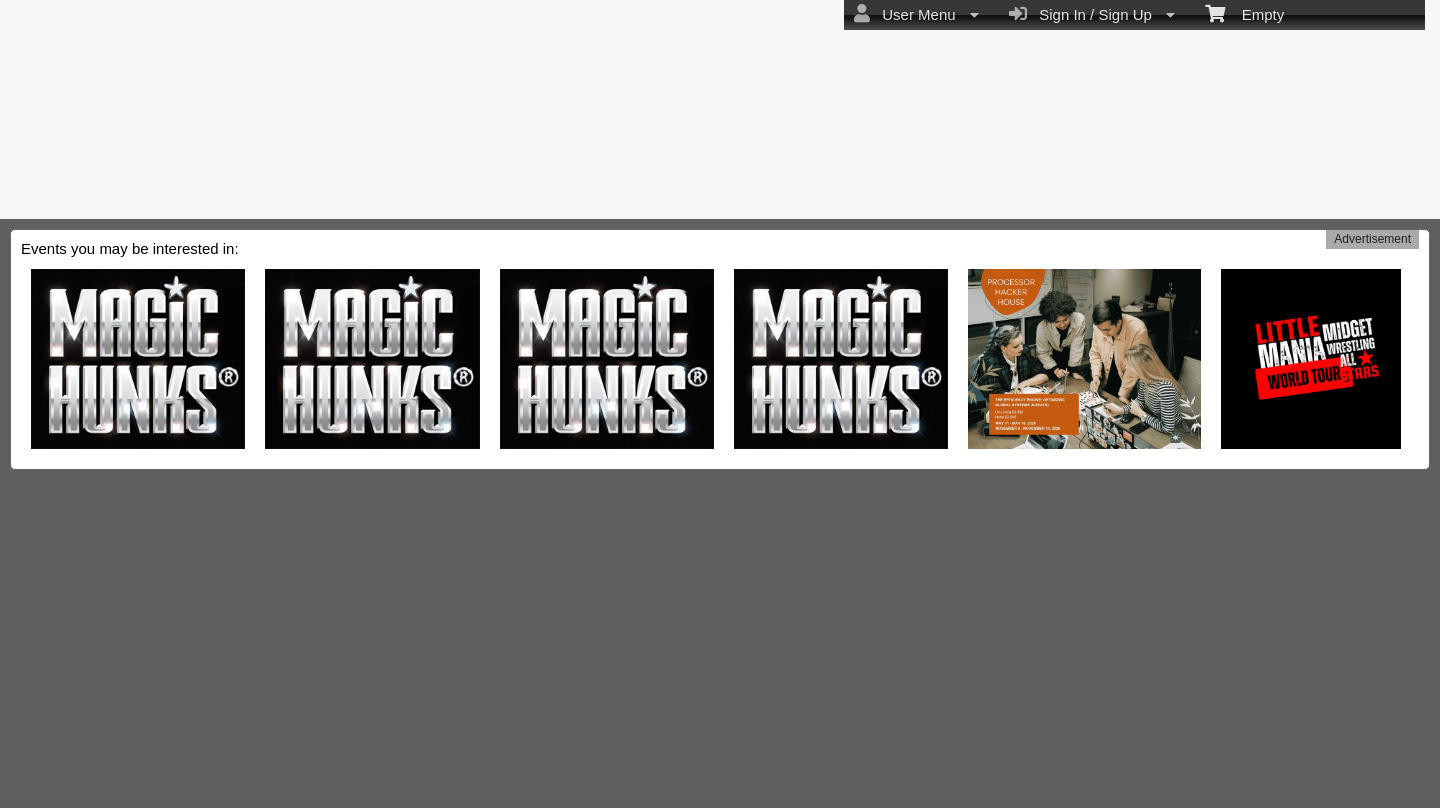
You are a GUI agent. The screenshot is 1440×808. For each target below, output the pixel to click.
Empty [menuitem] (1244, 13)
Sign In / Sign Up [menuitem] (1092, 14)
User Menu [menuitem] (916, 14)
